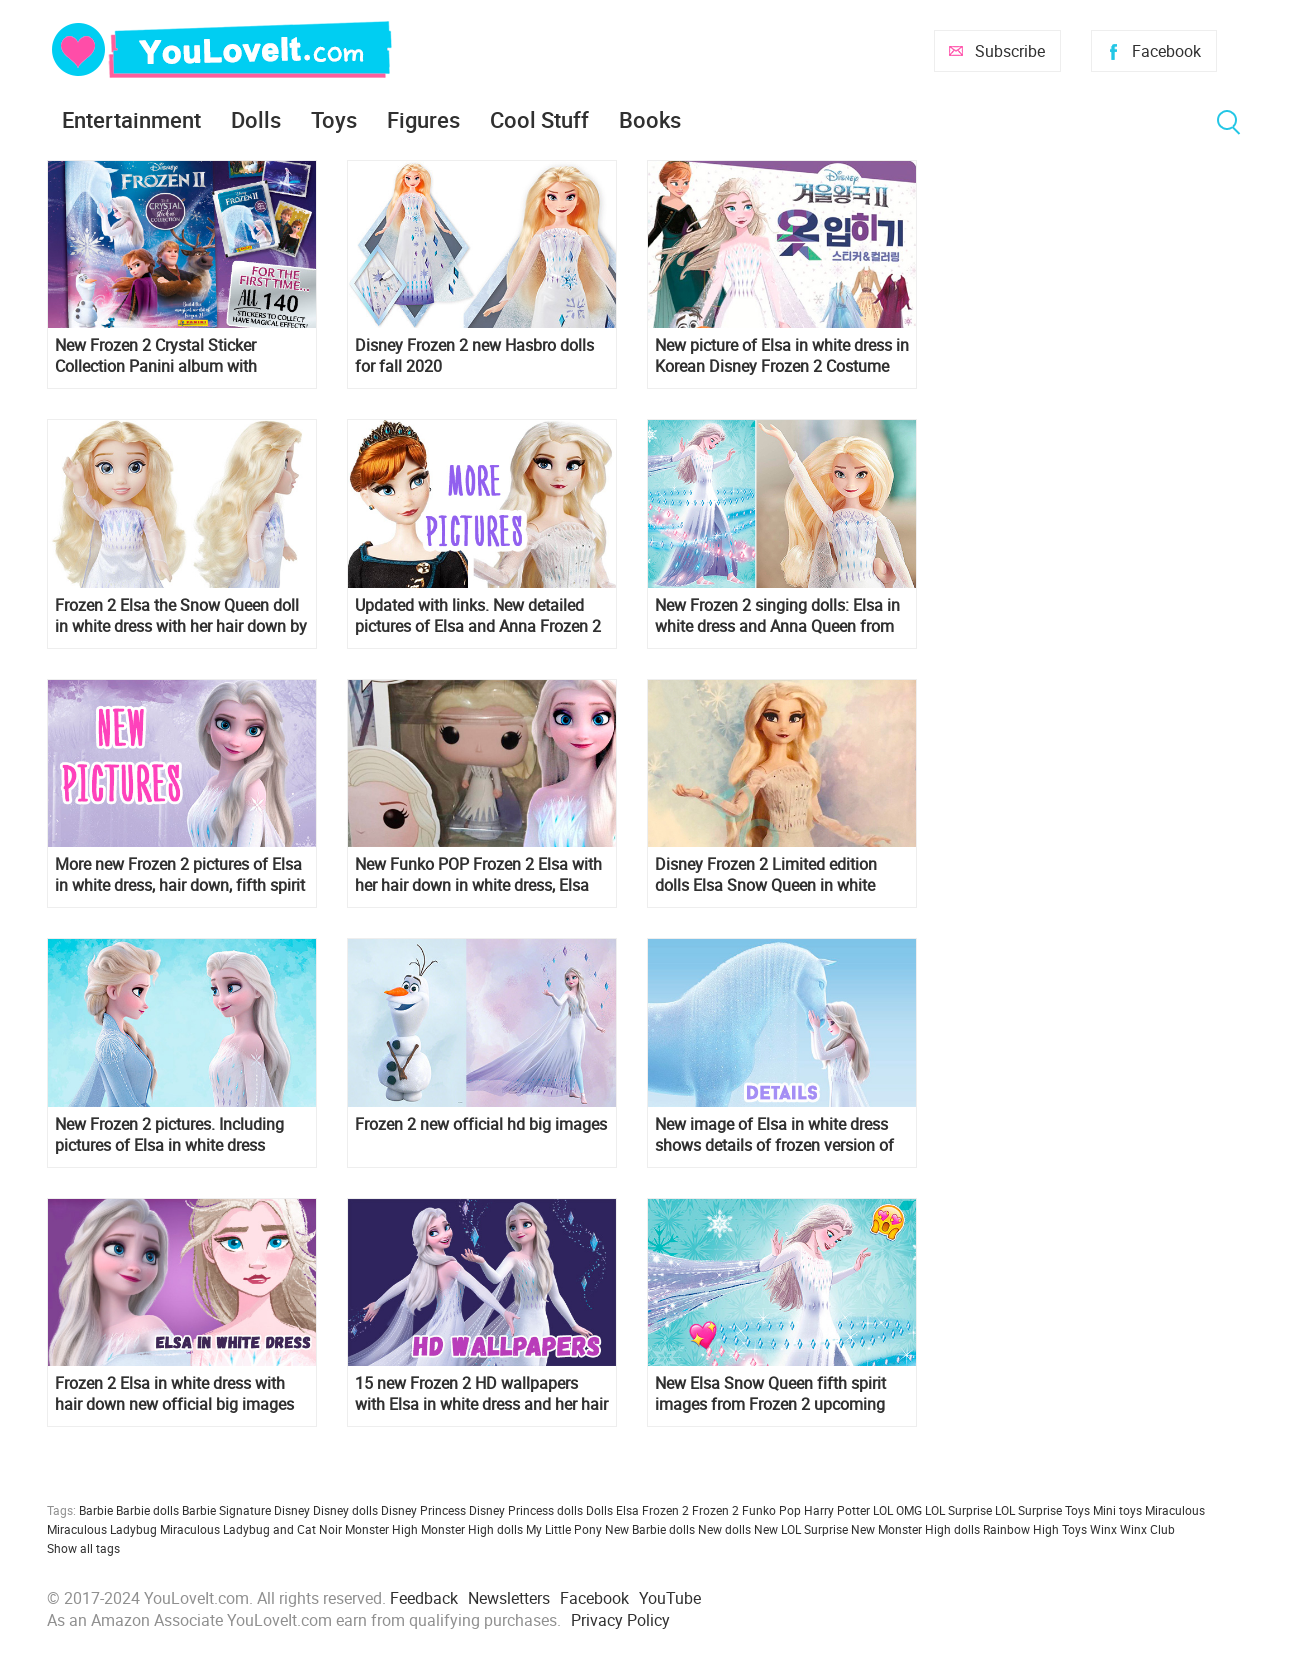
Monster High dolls (472, 1529)
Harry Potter (837, 1510)
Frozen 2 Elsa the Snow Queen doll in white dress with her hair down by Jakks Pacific (181, 616)
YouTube (670, 1598)
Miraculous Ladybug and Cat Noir (251, 1529)
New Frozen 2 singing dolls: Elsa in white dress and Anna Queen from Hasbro (777, 616)
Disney (292, 1510)
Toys (334, 119)
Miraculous (1175, 1510)
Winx (1103, 1529)
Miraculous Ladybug (102, 1529)
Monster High (381, 1529)
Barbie (96, 1510)
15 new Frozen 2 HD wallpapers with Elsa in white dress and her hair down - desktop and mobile (481, 1394)
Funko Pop (771, 1510)
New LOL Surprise (801, 1529)
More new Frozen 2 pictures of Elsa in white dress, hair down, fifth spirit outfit (180, 875)
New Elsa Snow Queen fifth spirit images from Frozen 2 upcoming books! (770, 1394)
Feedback (424, 1598)
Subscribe (1010, 51)
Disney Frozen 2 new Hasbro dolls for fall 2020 (474, 356)
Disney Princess (423, 1510)
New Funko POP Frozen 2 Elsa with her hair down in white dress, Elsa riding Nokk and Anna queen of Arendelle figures (478, 875)
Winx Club (1147, 1529)
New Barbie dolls (650, 1529)
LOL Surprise (958, 1510)
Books (650, 119)
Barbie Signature (226, 1510)
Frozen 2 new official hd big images (481, 1124)
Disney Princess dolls (526, 1510)
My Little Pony (564, 1529)
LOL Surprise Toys (1042, 1510)
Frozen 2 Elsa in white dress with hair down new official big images (174, 1394)
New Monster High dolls (915, 1529)
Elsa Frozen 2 (652, 1510)
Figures (423, 119)
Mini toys (1117, 1510)
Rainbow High (1021, 1529)
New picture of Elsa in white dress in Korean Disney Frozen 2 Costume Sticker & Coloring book (782, 356)
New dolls (724, 1529)
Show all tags (83, 1548)
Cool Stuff (539, 119)
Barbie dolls (147, 1510)
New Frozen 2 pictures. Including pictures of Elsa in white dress (169, 1135)
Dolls (256, 119)
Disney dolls (345, 1510)
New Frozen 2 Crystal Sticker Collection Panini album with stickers (156, 356)
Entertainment (131, 119)
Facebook (1166, 51)
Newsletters (509, 1598)
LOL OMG (897, 1510)
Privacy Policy (620, 1620)
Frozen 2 (715, 1510)
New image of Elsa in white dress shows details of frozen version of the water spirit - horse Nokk (774, 1135)
